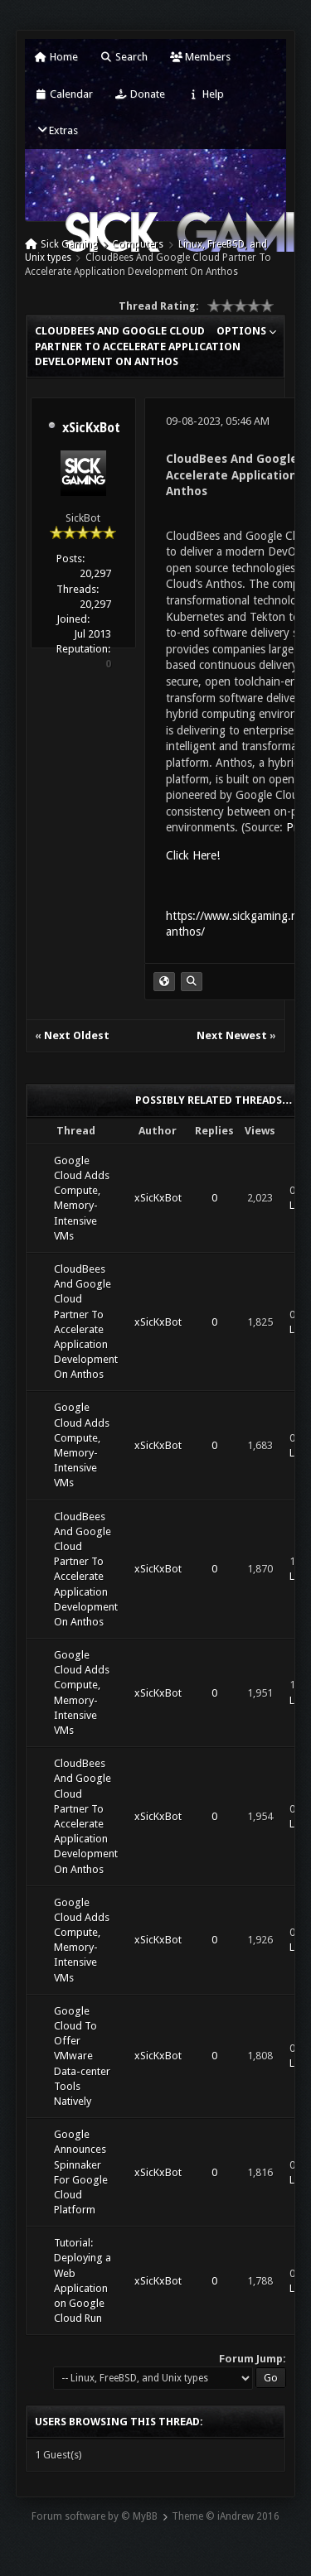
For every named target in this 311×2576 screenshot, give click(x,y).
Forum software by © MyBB (95, 2516)
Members (200, 57)
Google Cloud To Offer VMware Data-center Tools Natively (82, 2056)
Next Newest (232, 1035)
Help (205, 94)
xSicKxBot (91, 428)
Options (246, 331)
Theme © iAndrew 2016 (225, 2516)
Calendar (64, 94)
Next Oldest (76, 1035)
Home (56, 57)
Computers (137, 244)
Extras (57, 130)
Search (124, 57)
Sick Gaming (69, 244)
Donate (140, 94)
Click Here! (193, 855)
